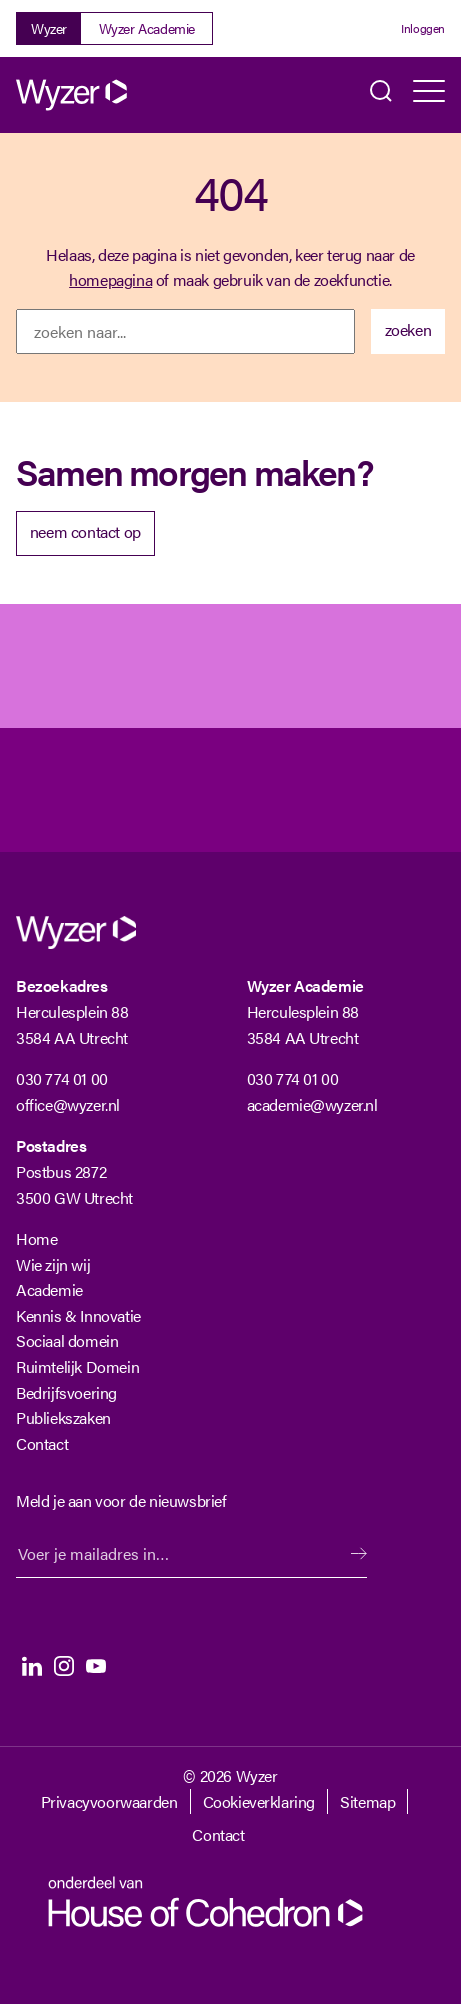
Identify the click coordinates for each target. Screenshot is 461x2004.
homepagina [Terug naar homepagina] (110, 279)
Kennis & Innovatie (78, 1315)
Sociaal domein (67, 1340)
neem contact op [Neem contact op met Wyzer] (85, 531)
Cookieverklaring (259, 1801)
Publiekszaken (63, 1417)
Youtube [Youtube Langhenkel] (96, 1666)
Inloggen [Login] (423, 28)
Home (36, 1238)
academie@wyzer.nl (312, 1104)
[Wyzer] (96, 95)
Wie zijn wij (53, 1264)
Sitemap (367, 1801)
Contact (42, 1443)
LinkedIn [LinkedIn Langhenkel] (32, 1666)
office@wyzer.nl (68, 1104)
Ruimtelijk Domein (77, 1366)
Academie (49, 1289)
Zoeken (381, 95)
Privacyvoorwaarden (109, 1801)
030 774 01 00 (62, 1078)
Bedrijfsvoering (66, 1392)
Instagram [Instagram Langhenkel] (64, 1666)
